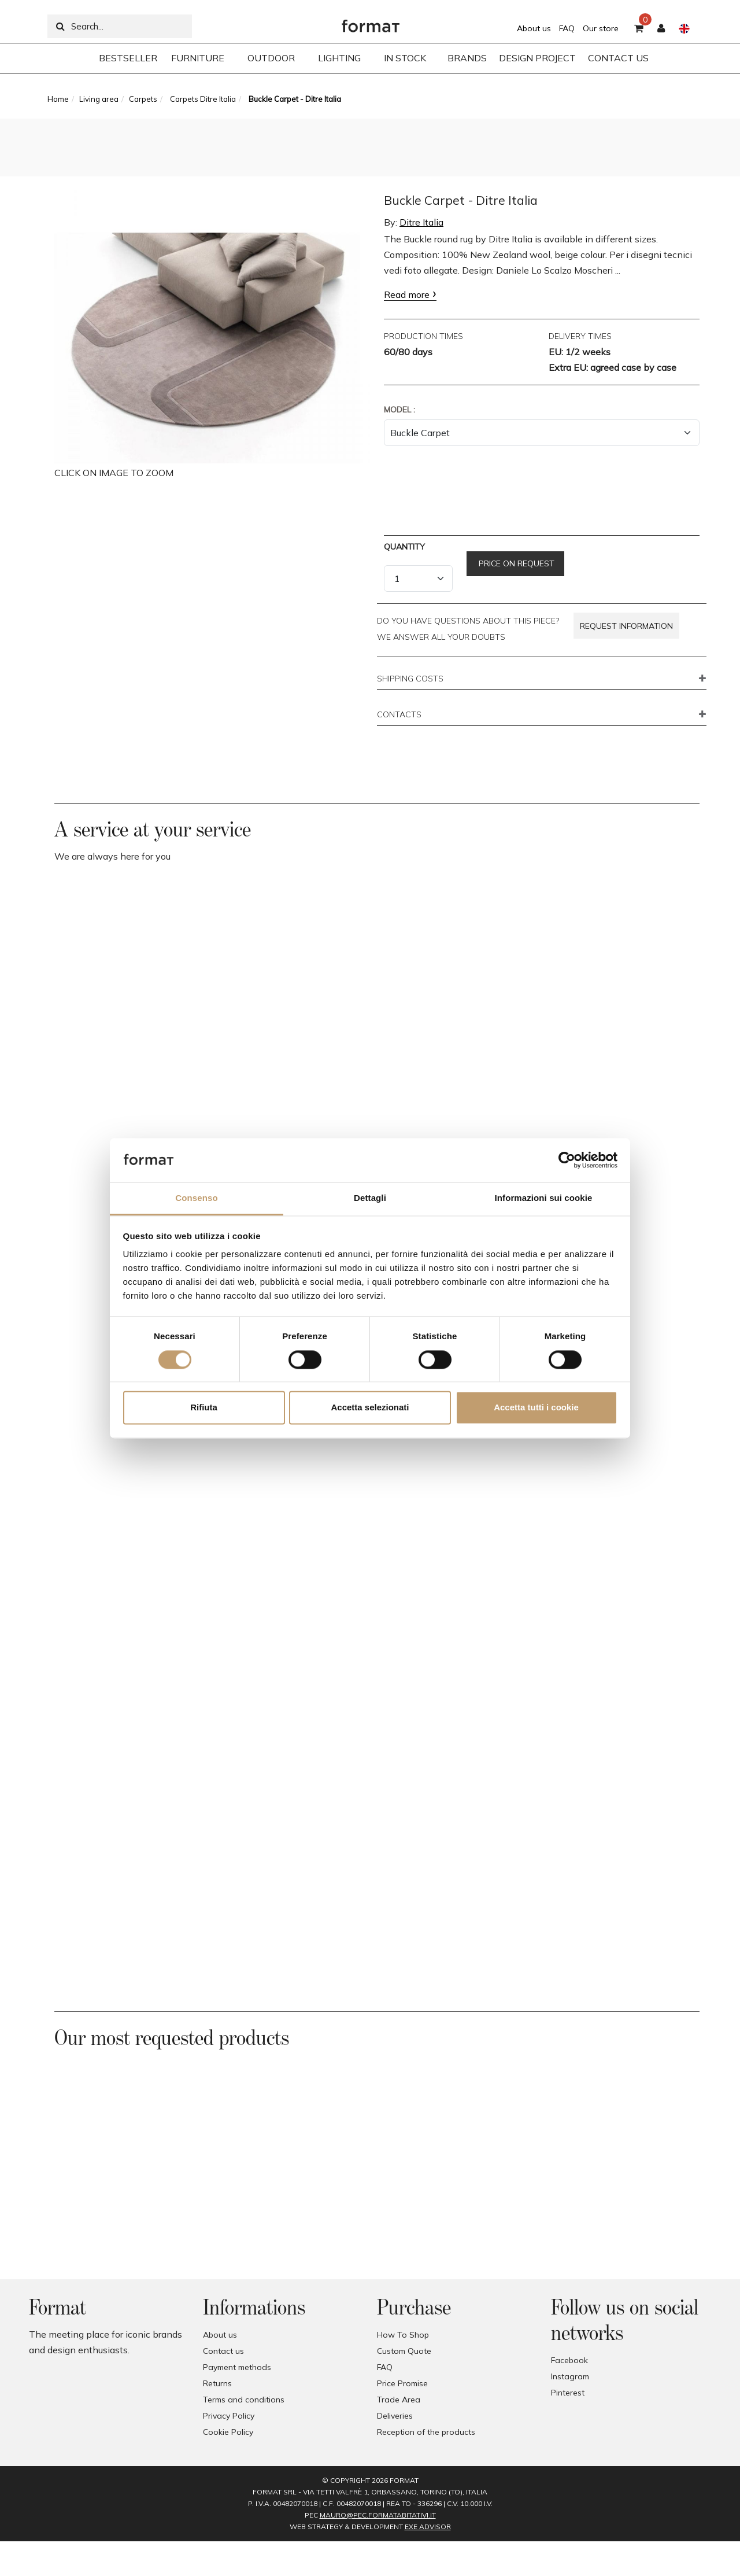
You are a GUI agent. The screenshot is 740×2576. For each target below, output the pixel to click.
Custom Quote (404, 2351)
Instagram (570, 2376)
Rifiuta (203, 1408)
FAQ (567, 28)
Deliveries (395, 2416)
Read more (407, 294)
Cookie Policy (228, 2432)
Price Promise (402, 2383)
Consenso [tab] (196, 1198)
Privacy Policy (228, 2416)
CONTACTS (399, 715)
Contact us (223, 2351)
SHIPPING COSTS (410, 679)
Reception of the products (426, 2432)
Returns (217, 2383)
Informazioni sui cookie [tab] (544, 1198)
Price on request (515, 563)
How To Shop (403, 2335)
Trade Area (398, 2399)
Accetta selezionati (370, 1408)
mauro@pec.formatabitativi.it (378, 2515)
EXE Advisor (428, 2526)
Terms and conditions (243, 2399)
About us (534, 28)
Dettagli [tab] (370, 1198)
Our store (601, 28)
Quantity (404, 546)
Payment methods (237, 2367)
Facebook (569, 2360)
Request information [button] (626, 626)
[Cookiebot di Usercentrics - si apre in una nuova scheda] (566, 1160)
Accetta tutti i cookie (536, 1408)
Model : (399, 409)
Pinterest (567, 2392)
